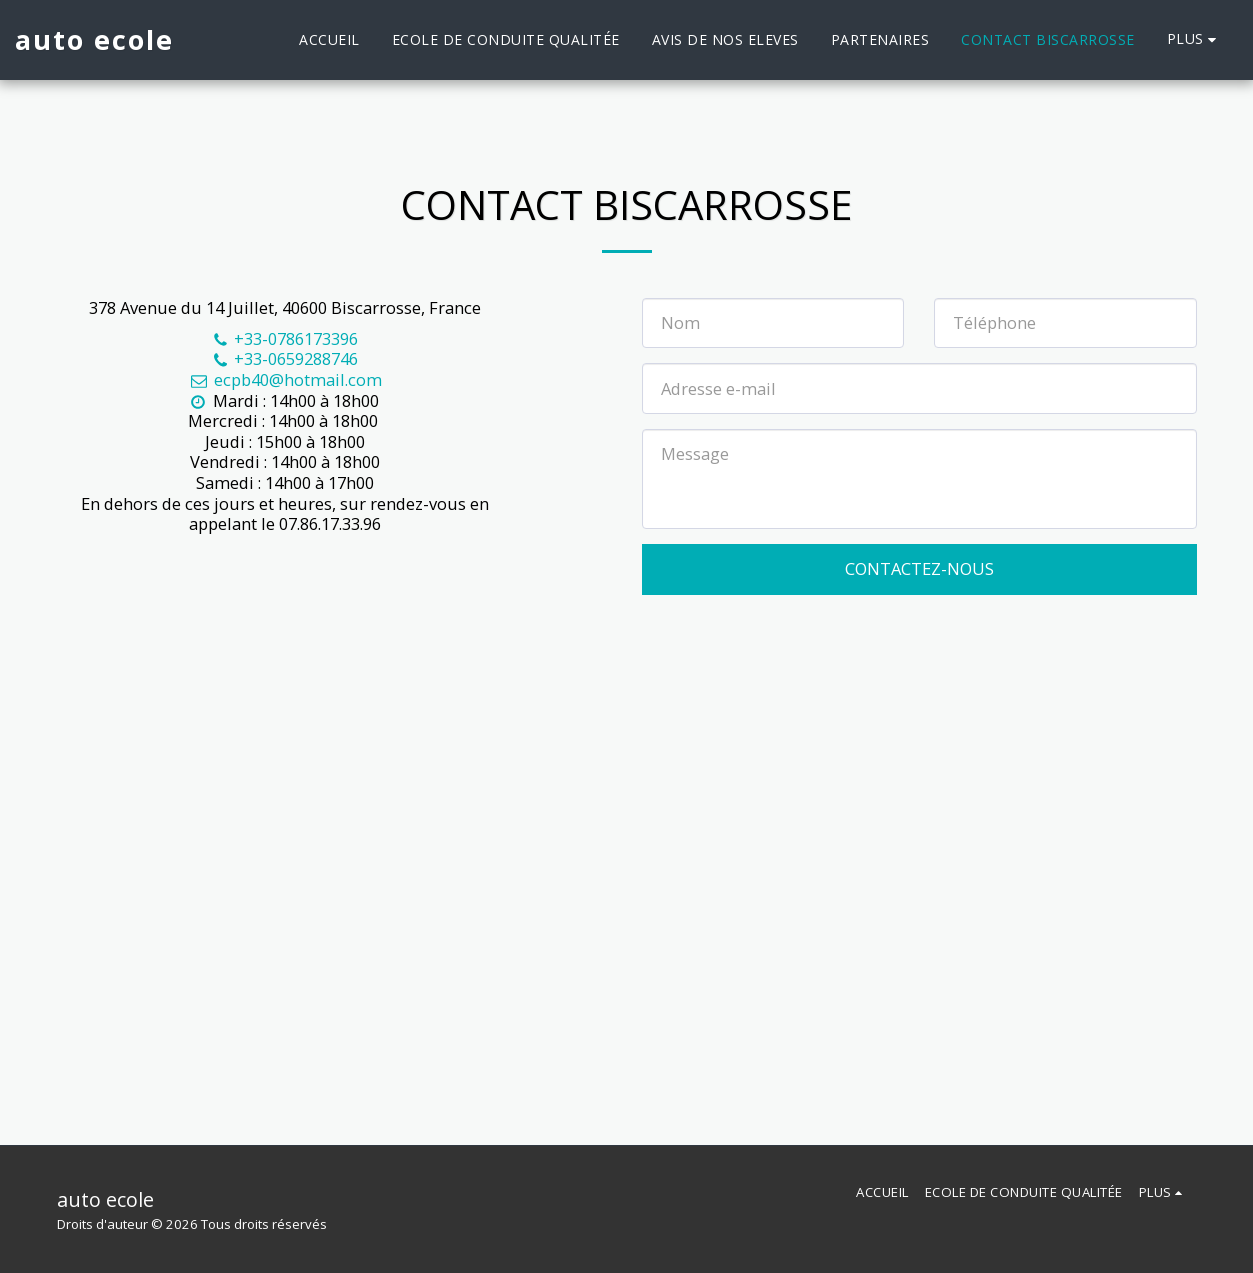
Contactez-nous (919, 568)
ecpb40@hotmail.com (285, 379)
